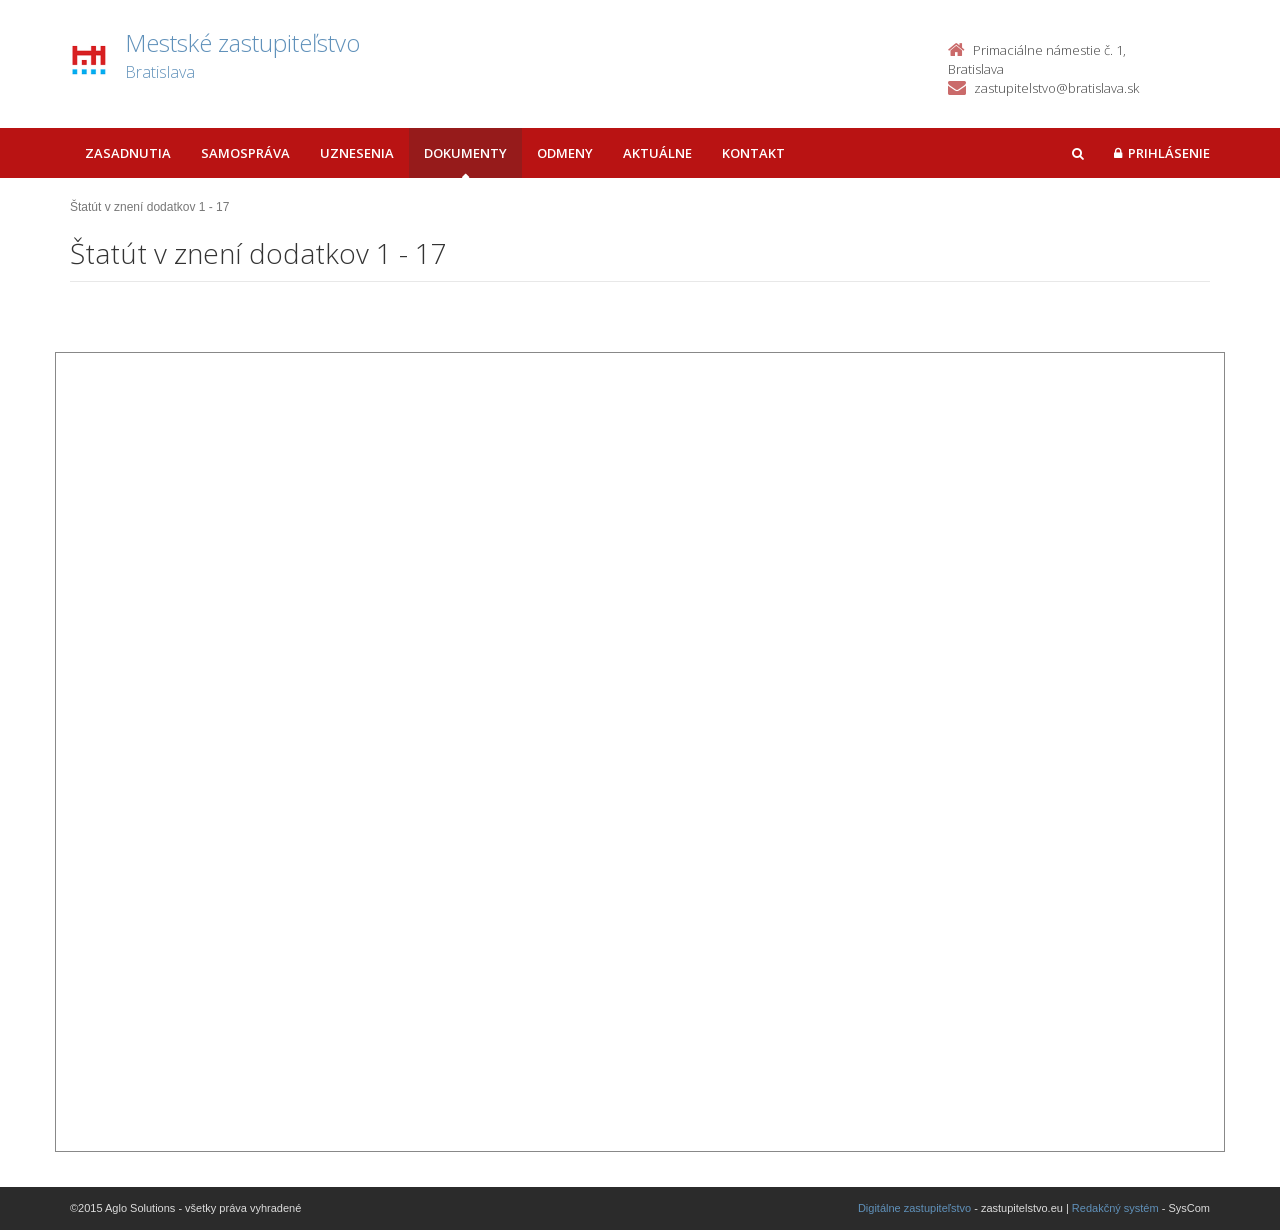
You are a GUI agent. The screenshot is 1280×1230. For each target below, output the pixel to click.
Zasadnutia (128, 153)
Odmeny (565, 153)
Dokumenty (465, 153)
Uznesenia (357, 153)
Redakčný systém (1115, 1208)
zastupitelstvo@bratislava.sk (1056, 88)
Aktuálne (657, 153)
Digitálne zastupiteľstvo (914, 1208)
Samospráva (245, 153)
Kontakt (753, 153)
